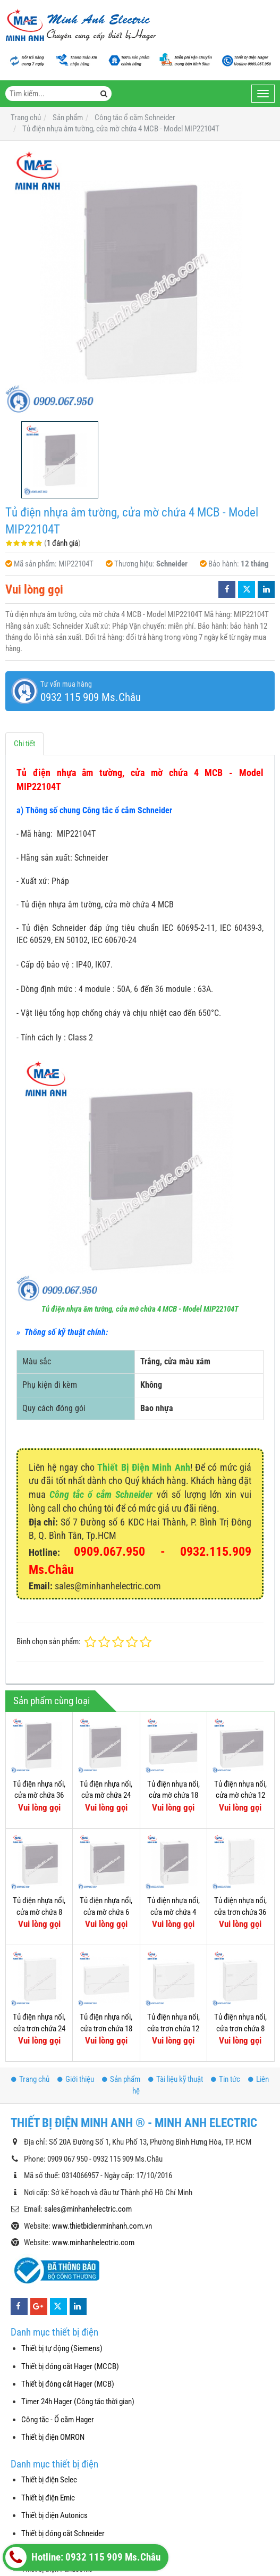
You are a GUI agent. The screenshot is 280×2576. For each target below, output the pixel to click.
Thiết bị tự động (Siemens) (62, 2348)
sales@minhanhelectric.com (88, 2209)
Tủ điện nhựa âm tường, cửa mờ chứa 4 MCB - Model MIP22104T (140, 1309)
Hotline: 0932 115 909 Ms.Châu (82, 2557)
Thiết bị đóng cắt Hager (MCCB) (70, 2366)
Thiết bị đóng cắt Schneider (63, 2533)
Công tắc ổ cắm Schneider (100, 1494)
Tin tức (225, 2079)
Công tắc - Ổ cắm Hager (57, 2419)
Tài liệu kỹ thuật (175, 2079)
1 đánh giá (62, 543)
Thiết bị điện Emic (48, 2498)
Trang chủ (30, 2079)
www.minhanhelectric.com (93, 2242)
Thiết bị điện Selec (49, 2480)
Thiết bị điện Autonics (54, 2515)
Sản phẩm (121, 2079)
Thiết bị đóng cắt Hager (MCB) (67, 2384)
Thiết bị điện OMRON (52, 2437)
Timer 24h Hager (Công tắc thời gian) (77, 2401)
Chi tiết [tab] (24, 743)
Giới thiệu (75, 2079)
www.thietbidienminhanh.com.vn (102, 2226)
